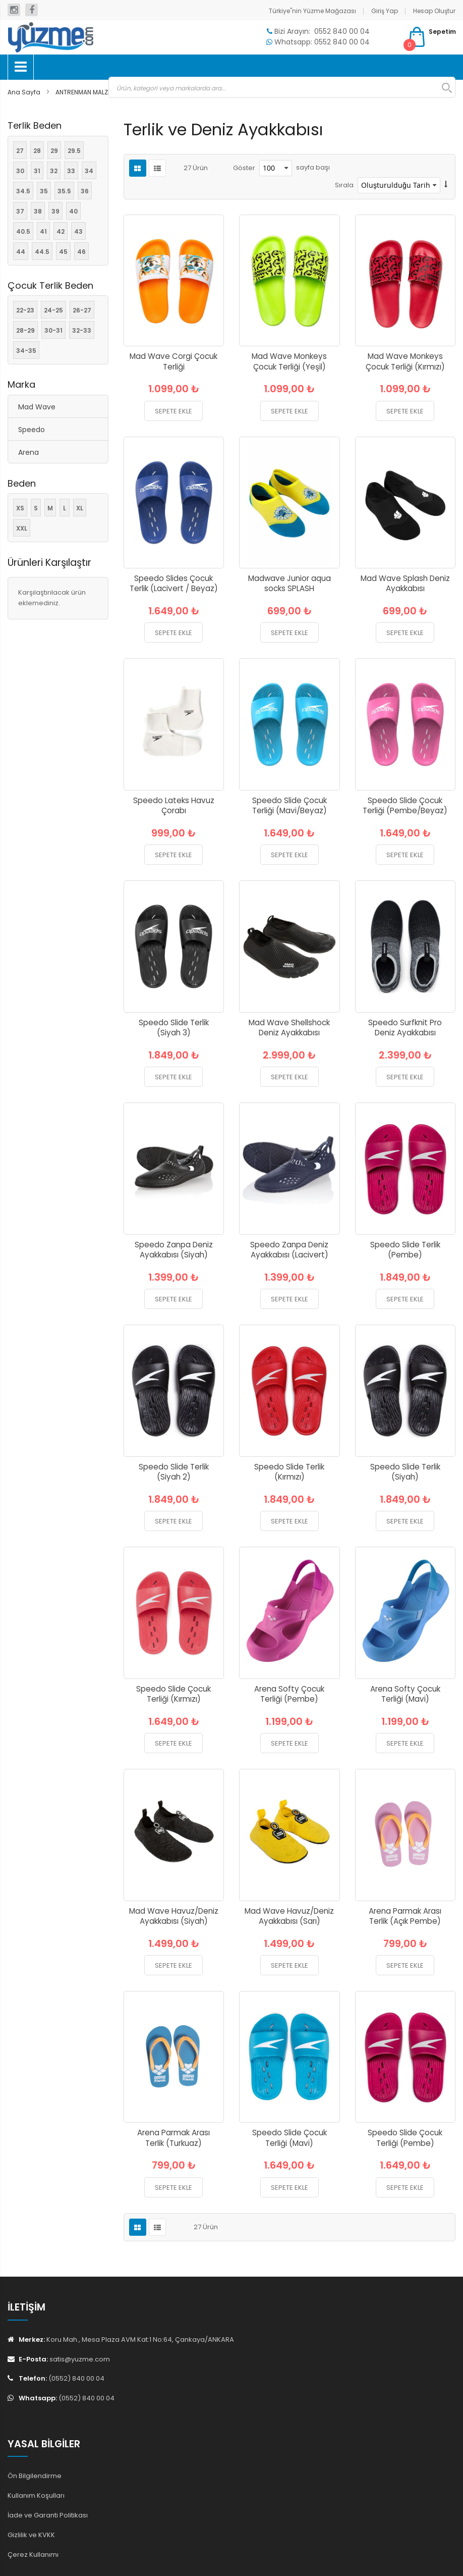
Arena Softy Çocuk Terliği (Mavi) (405, 1694)
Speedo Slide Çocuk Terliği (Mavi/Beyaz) (289, 805)
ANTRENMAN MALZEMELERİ (93, 92)
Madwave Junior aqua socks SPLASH (289, 583)
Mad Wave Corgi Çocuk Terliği (173, 361)
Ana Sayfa (25, 92)
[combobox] (282, 87)
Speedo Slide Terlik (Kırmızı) (289, 1472)
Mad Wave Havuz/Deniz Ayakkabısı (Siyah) (173, 1916)
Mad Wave (36, 407)
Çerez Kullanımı (33, 2554)
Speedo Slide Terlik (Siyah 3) (174, 1027)
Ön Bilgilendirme (35, 2476)
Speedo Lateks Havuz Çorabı (173, 805)
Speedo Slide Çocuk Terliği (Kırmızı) (173, 1694)
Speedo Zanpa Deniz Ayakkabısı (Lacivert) (289, 1249)
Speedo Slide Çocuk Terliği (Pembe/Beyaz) (405, 805)
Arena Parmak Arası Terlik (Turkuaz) (173, 2137)
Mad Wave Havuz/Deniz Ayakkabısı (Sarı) (289, 1916)
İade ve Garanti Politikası (48, 2515)
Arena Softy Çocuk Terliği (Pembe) (289, 1694)
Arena (28, 452)
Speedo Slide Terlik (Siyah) (405, 1472)
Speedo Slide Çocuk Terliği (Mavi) (289, 2137)
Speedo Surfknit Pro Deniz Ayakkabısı (405, 1027)
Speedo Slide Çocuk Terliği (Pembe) (405, 2137)
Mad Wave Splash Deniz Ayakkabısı (405, 583)
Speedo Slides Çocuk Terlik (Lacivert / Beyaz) (174, 583)
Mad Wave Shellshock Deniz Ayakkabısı (289, 1027)
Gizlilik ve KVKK (31, 2535)
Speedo (31, 430)
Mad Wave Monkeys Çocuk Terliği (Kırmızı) (405, 361)
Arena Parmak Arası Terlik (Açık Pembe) (405, 1916)
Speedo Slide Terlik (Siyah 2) (174, 1472)
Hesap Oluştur (434, 11)
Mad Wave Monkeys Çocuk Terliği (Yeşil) (289, 361)
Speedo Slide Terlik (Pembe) (405, 1249)
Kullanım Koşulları (36, 2495)
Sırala (344, 185)
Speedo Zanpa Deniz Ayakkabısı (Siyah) (174, 1249)
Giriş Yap (384, 11)
